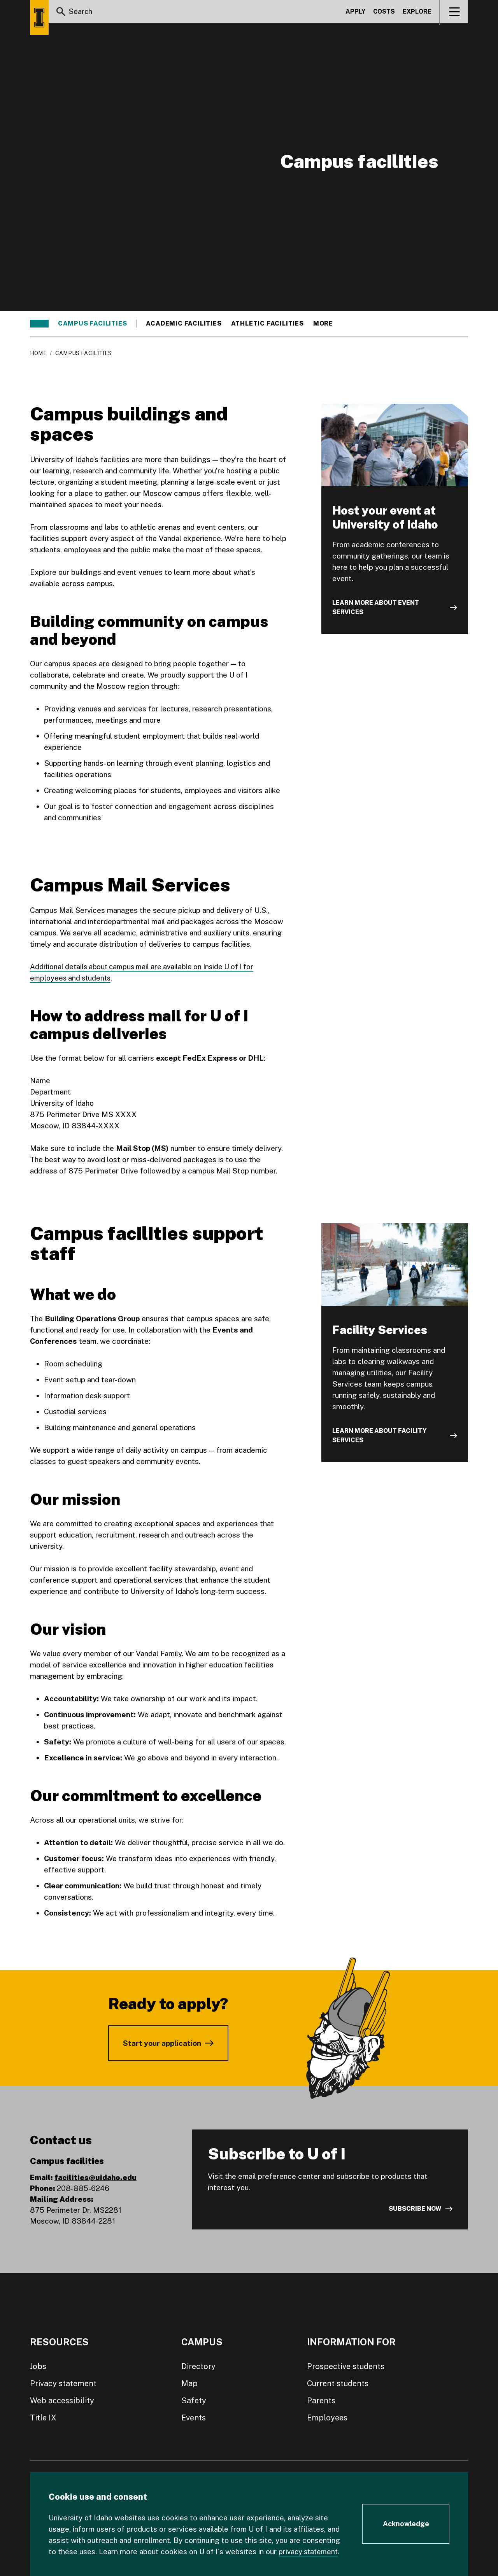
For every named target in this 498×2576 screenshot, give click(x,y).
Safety (193, 2400)
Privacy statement (63, 2383)
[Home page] (39, 17)
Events (193, 2417)
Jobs (38, 2366)
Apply (355, 13)
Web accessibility (62, 2400)
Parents (321, 2400)
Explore (417, 13)
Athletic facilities (267, 323)
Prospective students (345, 2366)
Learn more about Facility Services (379, 1435)
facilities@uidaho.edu (95, 2177)
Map (189, 2383)
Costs (384, 13)
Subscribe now (415, 2208)
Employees (327, 2417)
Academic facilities (183, 323)
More (327, 323)
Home (38, 353)
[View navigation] (454, 13)
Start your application (162, 2043)
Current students (337, 2383)
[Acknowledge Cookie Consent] (405, 2524)
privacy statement (310, 2551)
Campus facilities (92, 323)
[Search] (61, 13)
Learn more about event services (375, 607)
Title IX (43, 2417)
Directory (198, 2366)
